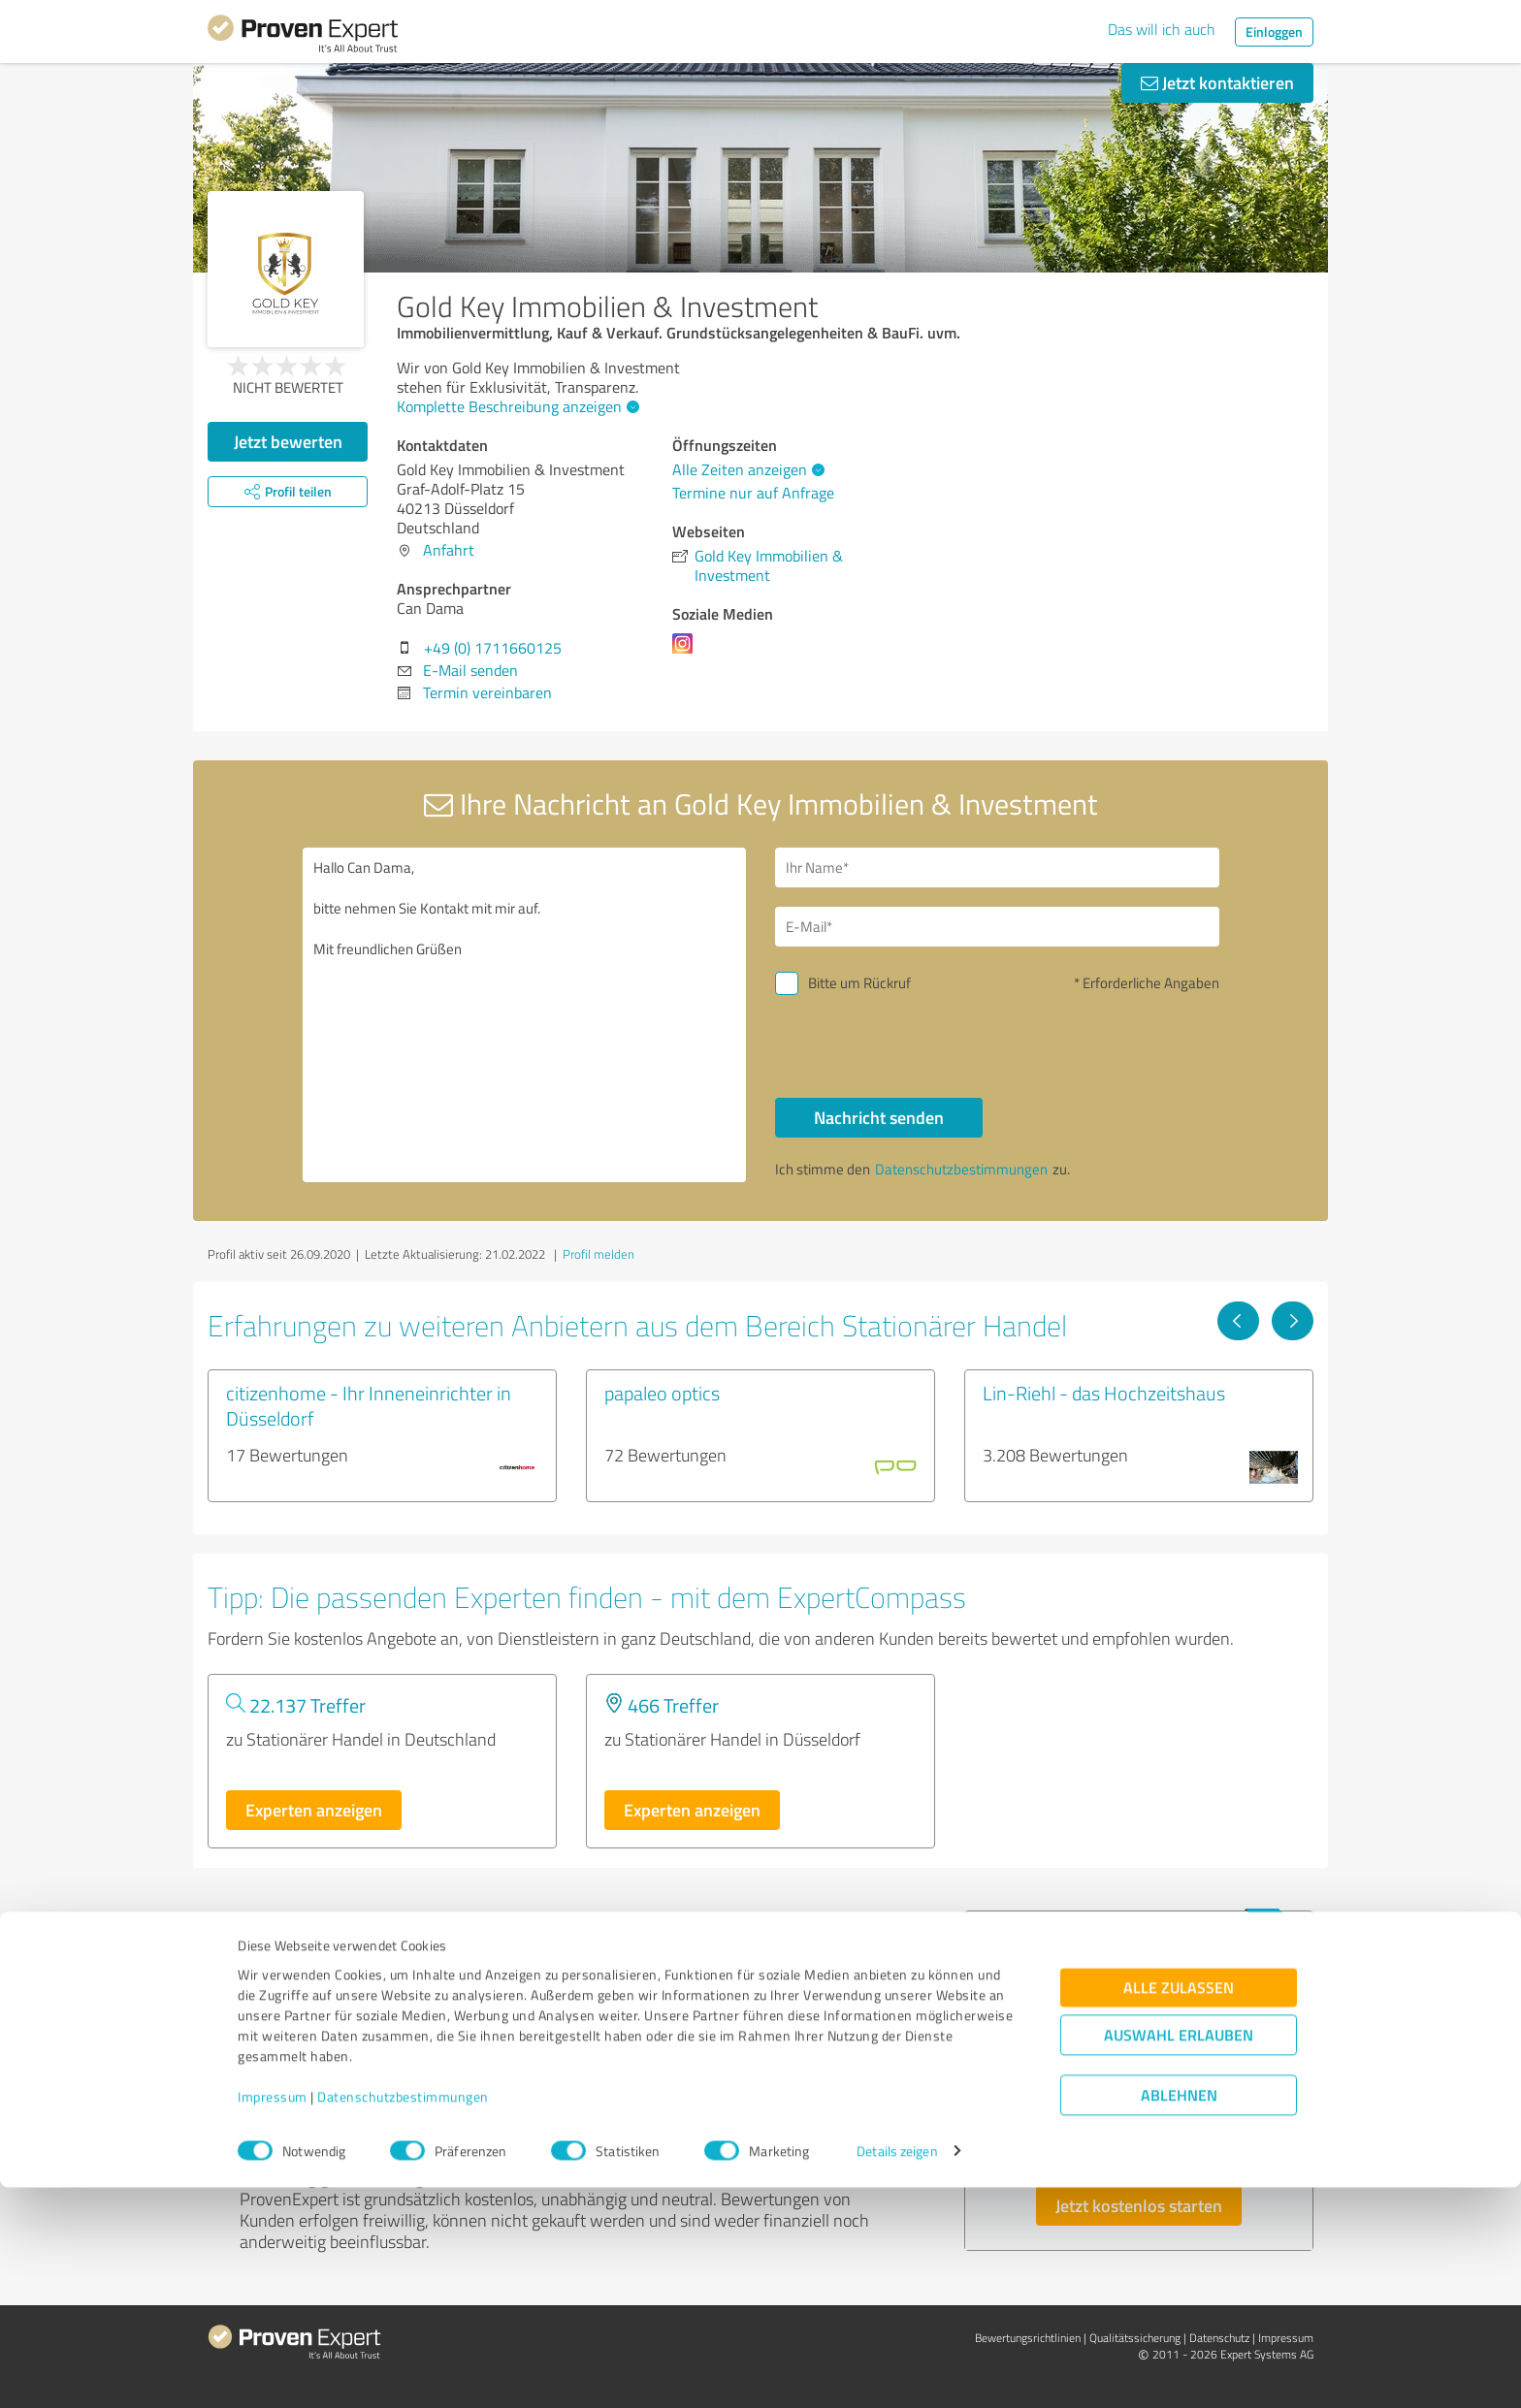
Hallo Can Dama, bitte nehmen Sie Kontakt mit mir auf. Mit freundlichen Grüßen (525, 1015)
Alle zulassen (1178, 2208)
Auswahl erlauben (1178, 2255)
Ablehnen (1179, 2315)
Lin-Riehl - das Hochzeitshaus (1104, 1392)
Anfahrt (448, 550)
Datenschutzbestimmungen (403, 2317)
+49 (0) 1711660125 (493, 647)
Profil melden (598, 1254)
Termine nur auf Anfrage (753, 492)
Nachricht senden (879, 1117)
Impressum (272, 2317)
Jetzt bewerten (288, 441)
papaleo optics (662, 1392)
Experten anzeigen (313, 1809)
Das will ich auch (1161, 29)
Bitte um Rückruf (859, 983)
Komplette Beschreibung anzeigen (515, 406)
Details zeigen (897, 2371)
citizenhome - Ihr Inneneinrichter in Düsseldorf (368, 1405)
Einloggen (1274, 31)
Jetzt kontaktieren (1217, 82)
